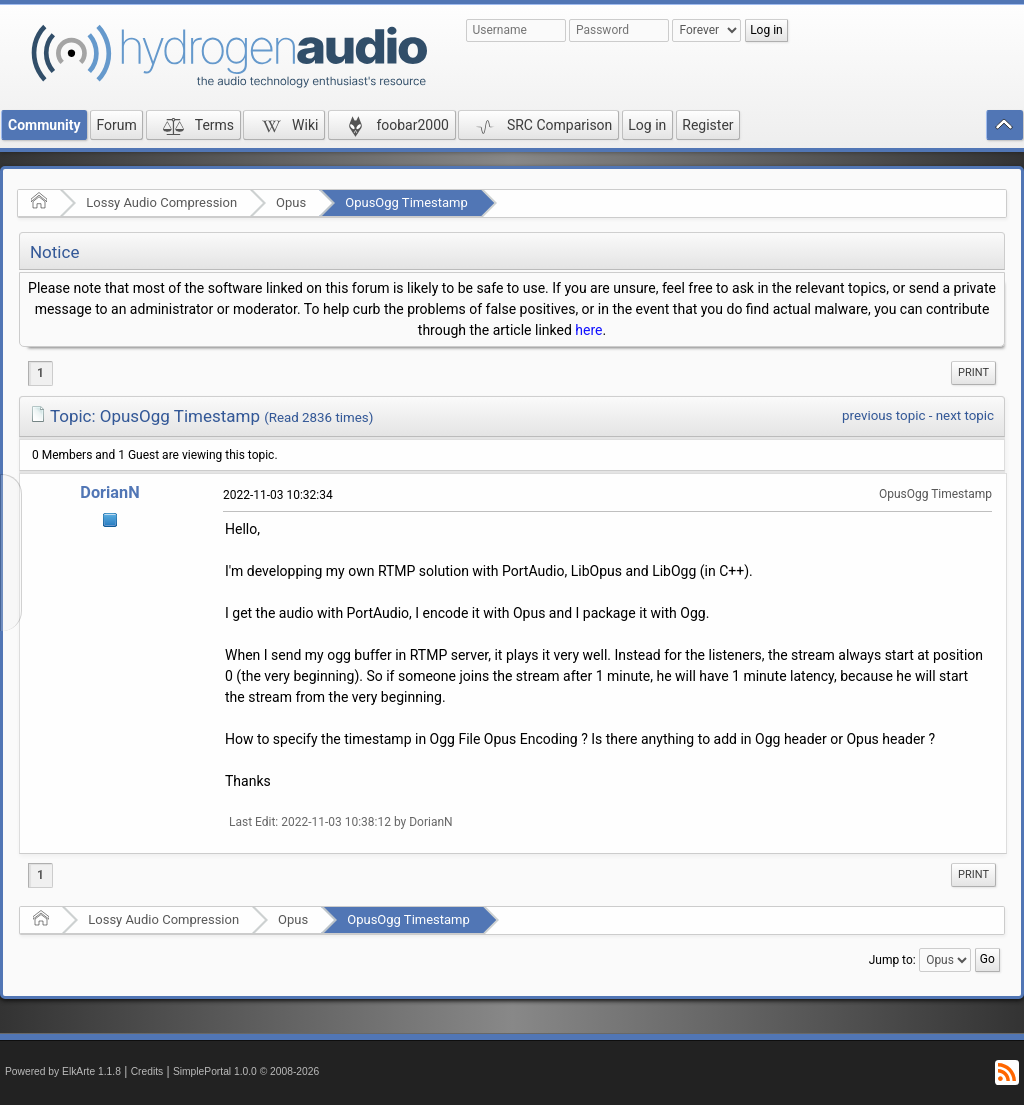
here (588, 330)
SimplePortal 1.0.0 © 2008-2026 (246, 1071)
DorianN (109, 492)
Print (973, 372)
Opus (291, 202)
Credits (147, 1071)
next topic (965, 415)
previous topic (883, 415)
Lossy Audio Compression (161, 202)
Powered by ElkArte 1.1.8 (63, 1071)
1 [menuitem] (40, 373)
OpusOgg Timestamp (406, 202)
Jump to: (892, 960)
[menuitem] (973, 373)
